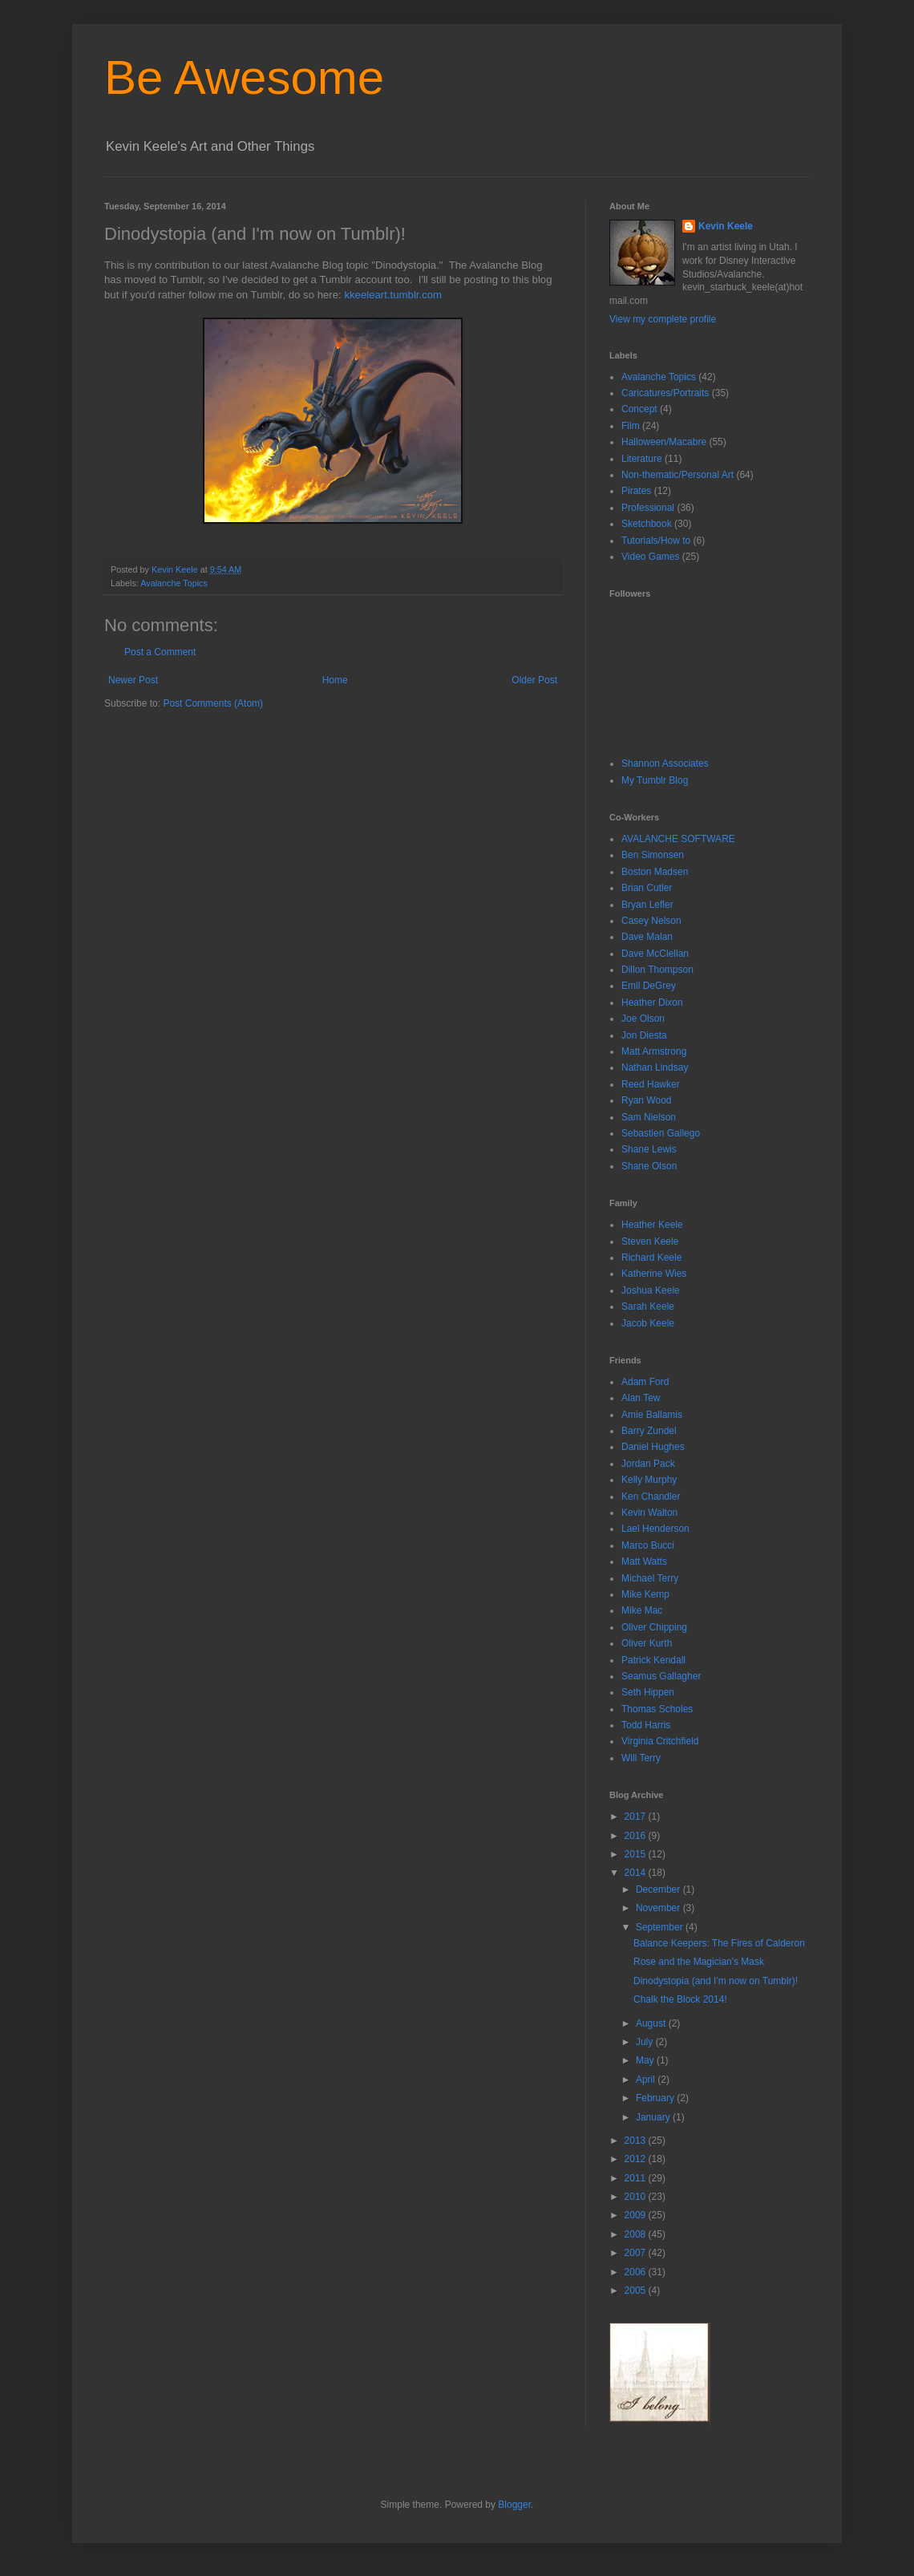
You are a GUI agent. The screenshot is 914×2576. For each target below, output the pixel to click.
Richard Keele (651, 1257)
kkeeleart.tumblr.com (393, 295)
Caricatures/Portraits (665, 393)
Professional (647, 507)
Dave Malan (647, 936)
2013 (637, 2140)
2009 (637, 2215)
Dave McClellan (655, 953)
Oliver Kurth (646, 1643)
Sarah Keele (647, 1306)
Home (335, 680)
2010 (637, 2196)
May (646, 2060)
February (656, 2098)
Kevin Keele (725, 226)
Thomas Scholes (657, 1709)
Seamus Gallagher (661, 1676)
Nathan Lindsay (654, 1067)
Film (630, 425)
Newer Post (133, 680)
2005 (637, 2290)
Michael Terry (649, 1578)
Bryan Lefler (647, 904)
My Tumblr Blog (654, 780)
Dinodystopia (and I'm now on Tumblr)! (715, 1981)
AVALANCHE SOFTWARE (678, 838)
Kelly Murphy (649, 1479)
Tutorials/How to (655, 540)
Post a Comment (160, 652)
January (654, 2117)
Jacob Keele (647, 1323)
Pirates (636, 490)
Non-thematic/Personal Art (677, 474)
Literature (641, 458)
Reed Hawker (650, 1084)
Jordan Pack (648, 1463)
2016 (637, 1835)
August (652, 2023)
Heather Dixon (652, 1002)
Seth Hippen (647, 1692)
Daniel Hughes (653, 1446)
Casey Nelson (651, 920)
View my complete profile (662, 319)
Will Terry (641, 1758)
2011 (637, 2178)
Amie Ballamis (651, 1414)
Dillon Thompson (657, 969)
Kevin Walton (649, 1512)
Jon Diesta (644, 1035)
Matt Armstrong (653, 1051)
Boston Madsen (654, 871)
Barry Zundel (649, 1430)
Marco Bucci (647, 1545)
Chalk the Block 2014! (680, 1999)
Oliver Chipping (654, 1627)
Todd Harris (645, 1725)
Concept (639, 409)
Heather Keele (652, 1224)
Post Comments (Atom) (213, 703)
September (661, 1927)
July (646, 2041)
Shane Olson (649, 1166)
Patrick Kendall (653, 1660)
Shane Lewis (649, 1149)
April (646, 2079)
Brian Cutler (646, 887)
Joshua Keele (650, 1290)
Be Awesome (244, 77)
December (659, 1889)
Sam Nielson (648, 1117)
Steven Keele (649, 1241)
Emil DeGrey (648, 985)
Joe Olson (643, 1018)
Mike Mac (641, 1610)
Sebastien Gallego (660, 1133)
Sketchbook (646, 523)
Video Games (650, 556)
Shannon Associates (665, 763)
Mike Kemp (645, 1594)
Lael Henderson (655, 1528)
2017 (637, 1816)
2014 (637, 1872)
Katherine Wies (653, 1273)
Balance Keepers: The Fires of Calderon (719, 1943)
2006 (637, 2272)
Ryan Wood (646, 1100)
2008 (637, 2234)
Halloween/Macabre (663, 442)
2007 (637, 2252)
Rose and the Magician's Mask (698, 1961)
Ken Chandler (650, 1496)
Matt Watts (644, 1561)
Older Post (534, 680)
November (659, 1908)
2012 (637, 2159)
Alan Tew (640, 1397)
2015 (637, 1854)
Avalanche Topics (174, 583)
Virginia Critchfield (660, 1741)
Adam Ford (645, 1381)
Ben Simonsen (652, 855)
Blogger (514, 2504)
